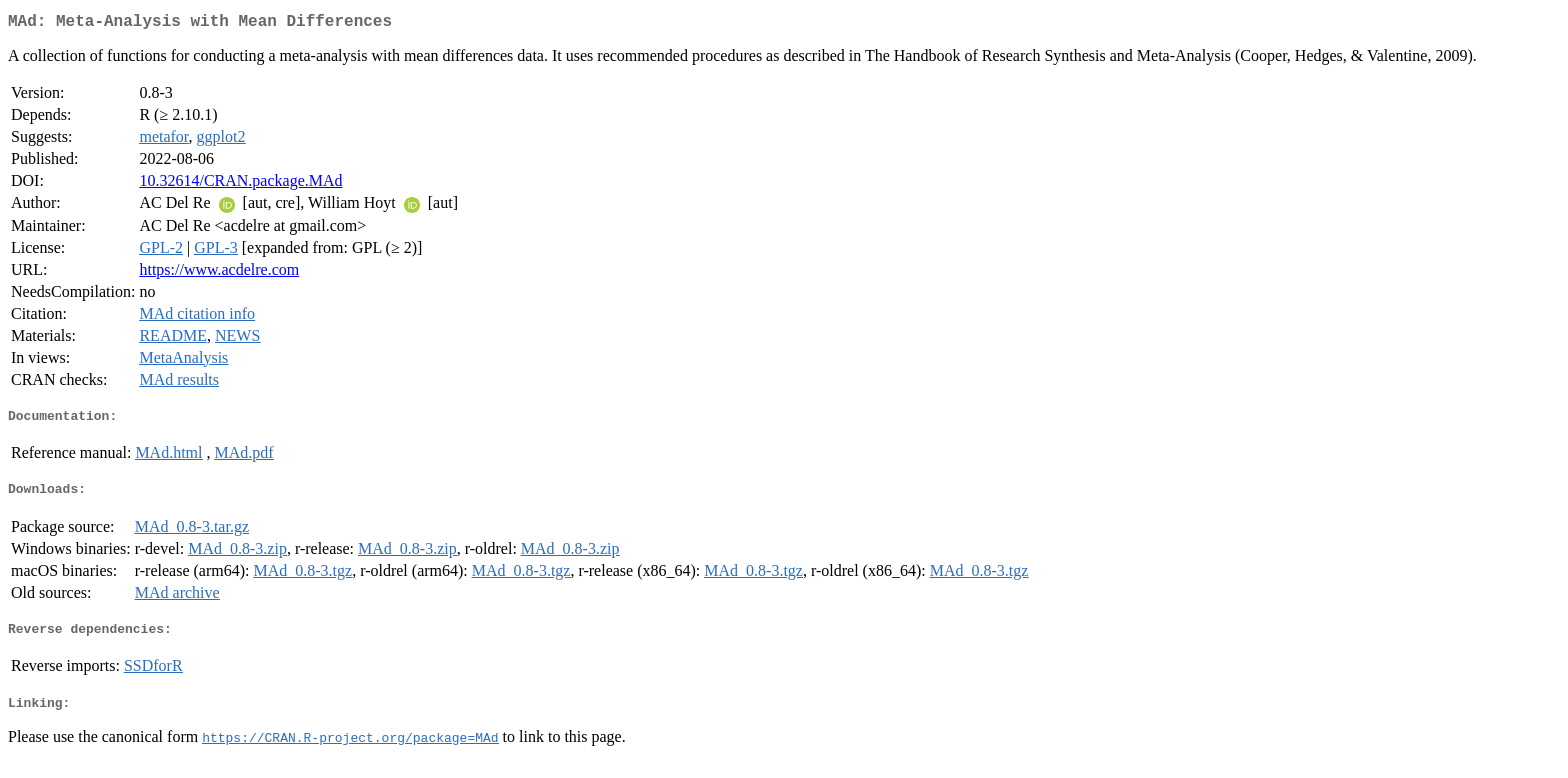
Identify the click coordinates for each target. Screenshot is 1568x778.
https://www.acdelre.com (219, 273)
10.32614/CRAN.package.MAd (240, 184)
